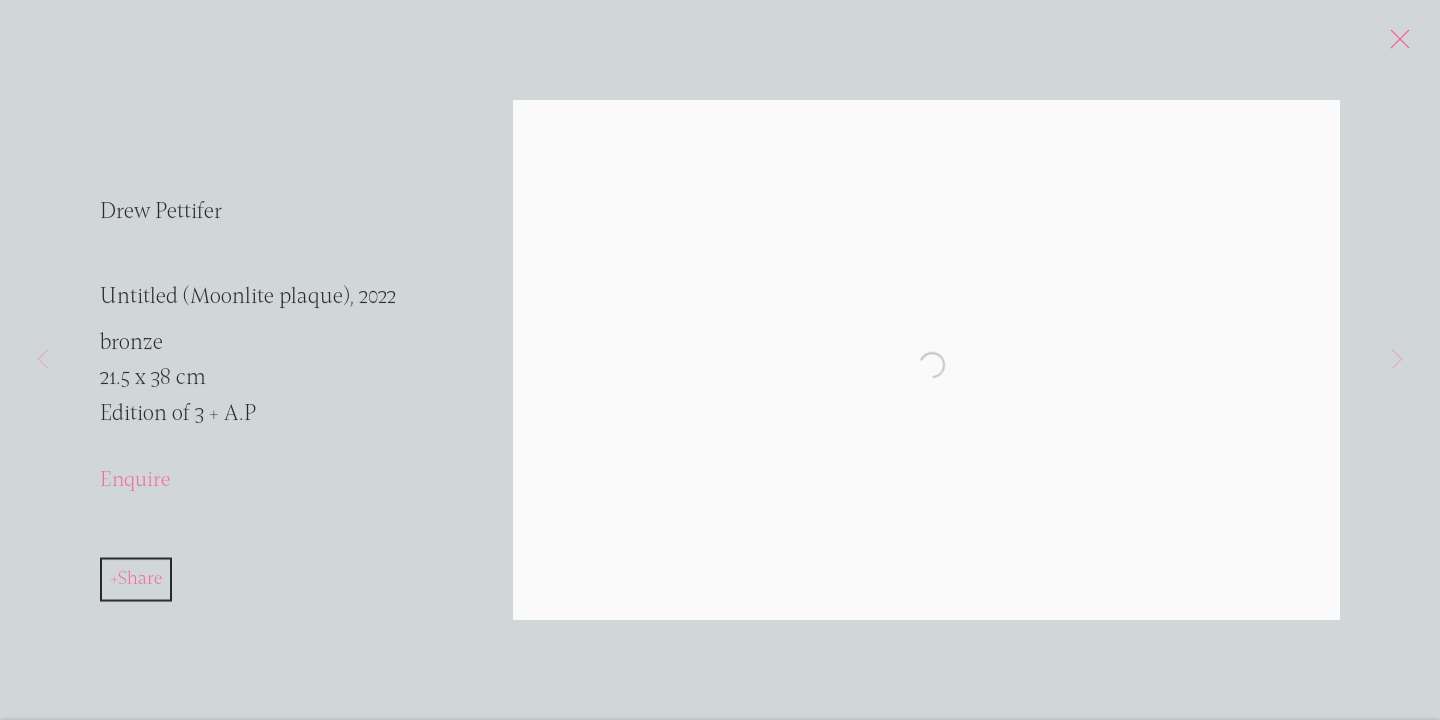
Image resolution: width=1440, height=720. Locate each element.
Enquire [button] (135, 486)
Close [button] (1399, 45)
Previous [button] (43, 360)
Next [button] (1397, 360)
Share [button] (140, 584)
